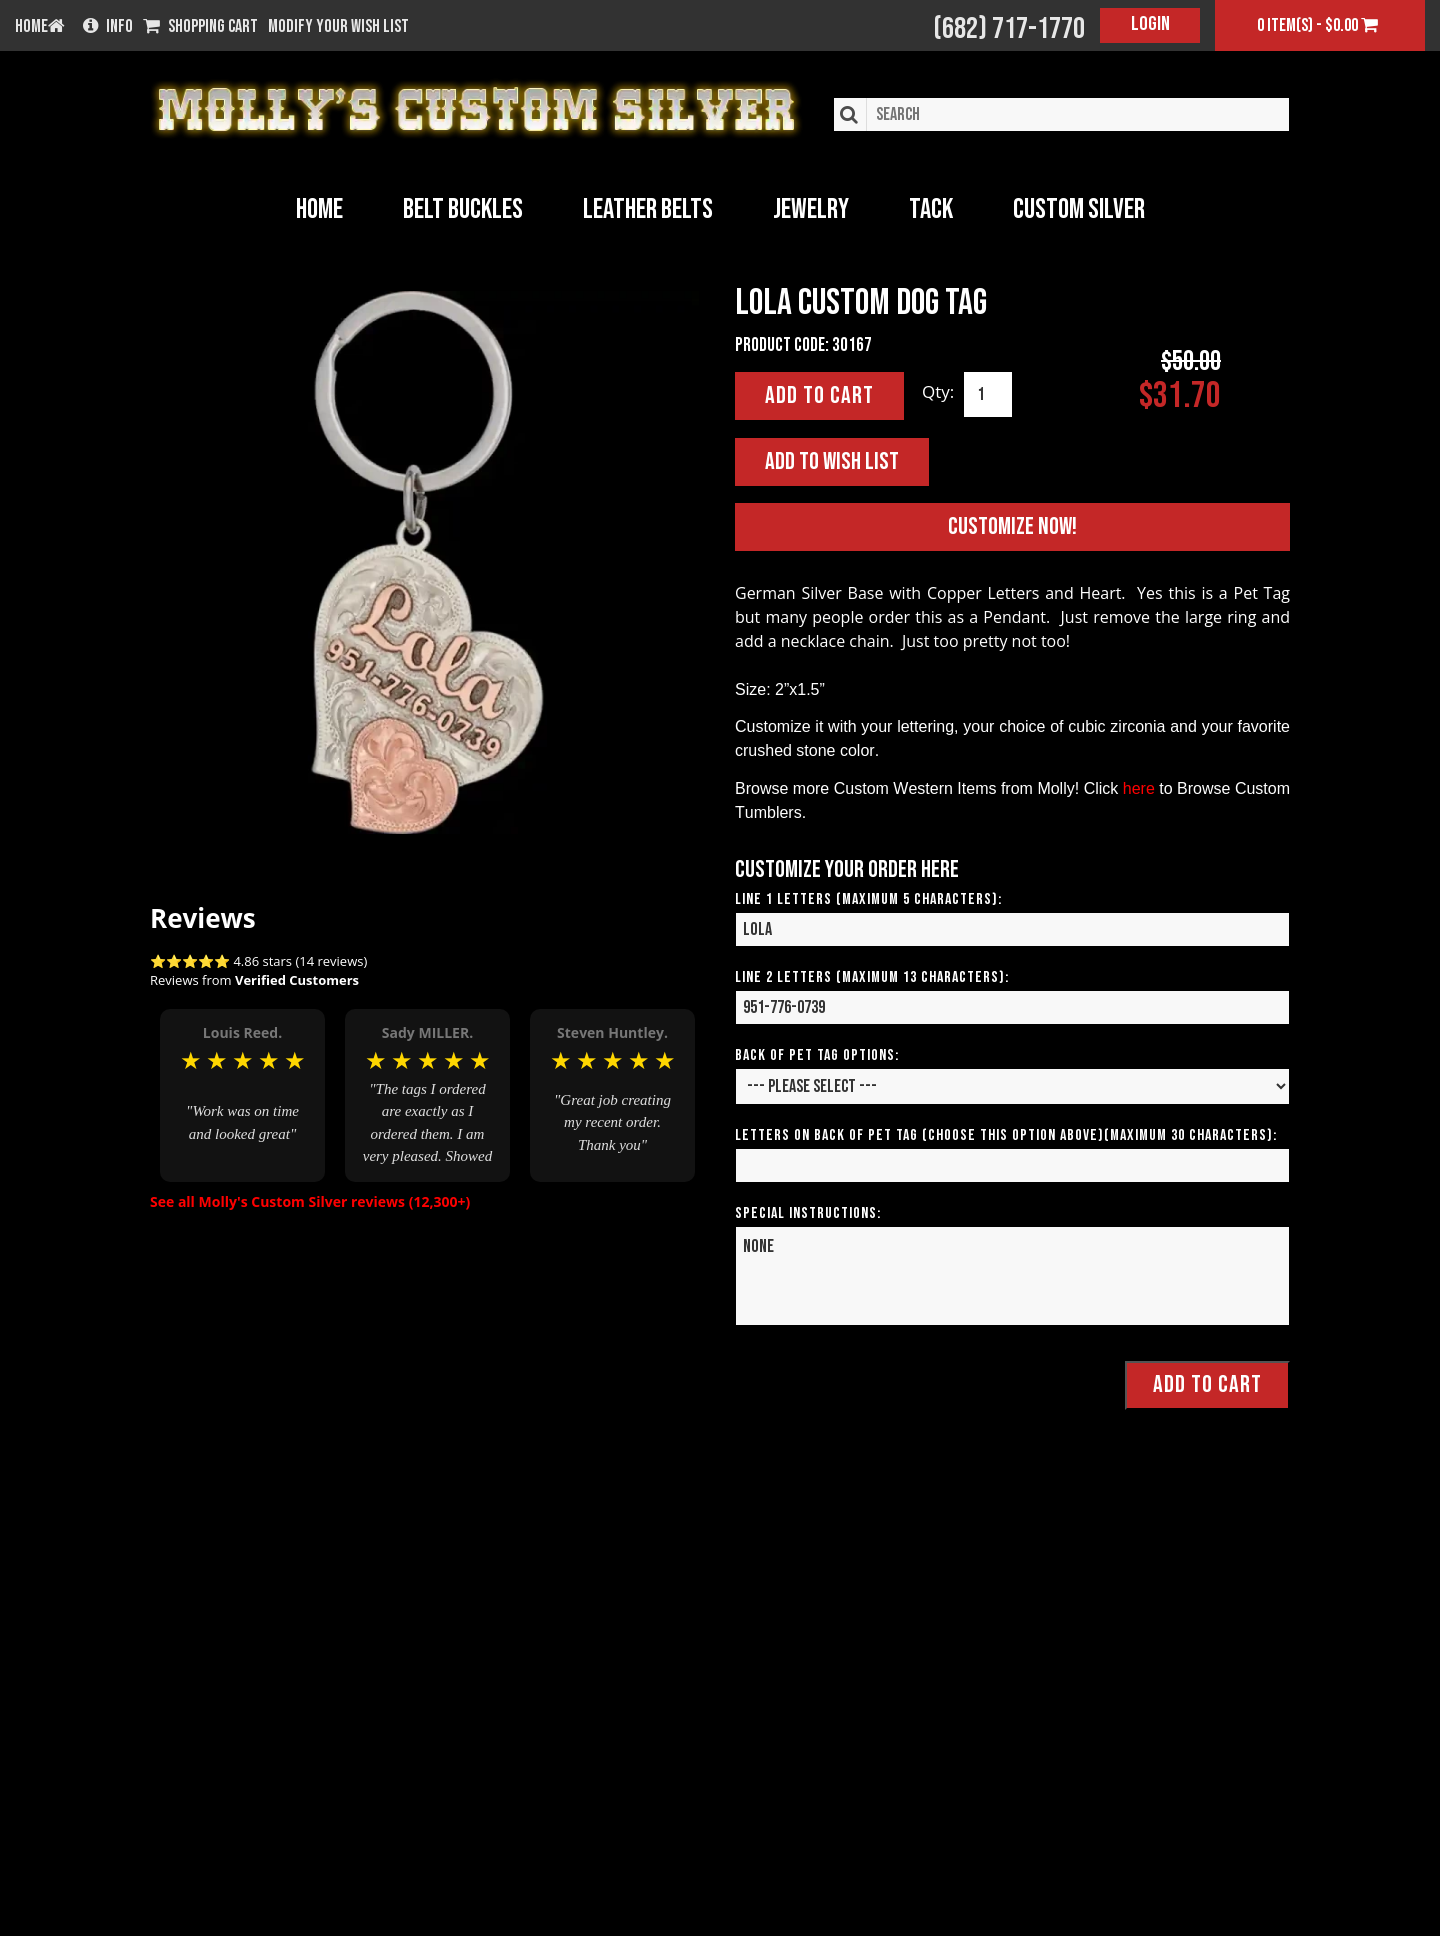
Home (319, 209)
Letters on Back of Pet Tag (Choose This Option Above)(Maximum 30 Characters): (1006, 1135)
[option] (242, 1095)
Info (108, 27)
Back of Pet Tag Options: (817, 1055)
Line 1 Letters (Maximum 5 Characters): (868, 899)
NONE (1012, 1276)
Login (1150, 24)
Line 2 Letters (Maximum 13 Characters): (872, 977)
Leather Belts (648, 209)
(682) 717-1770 (1009, 29)
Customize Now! (1012, 526)
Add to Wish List (832, 461)
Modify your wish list (338, 27)
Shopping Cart (200, 27)
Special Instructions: (808, 1213)
